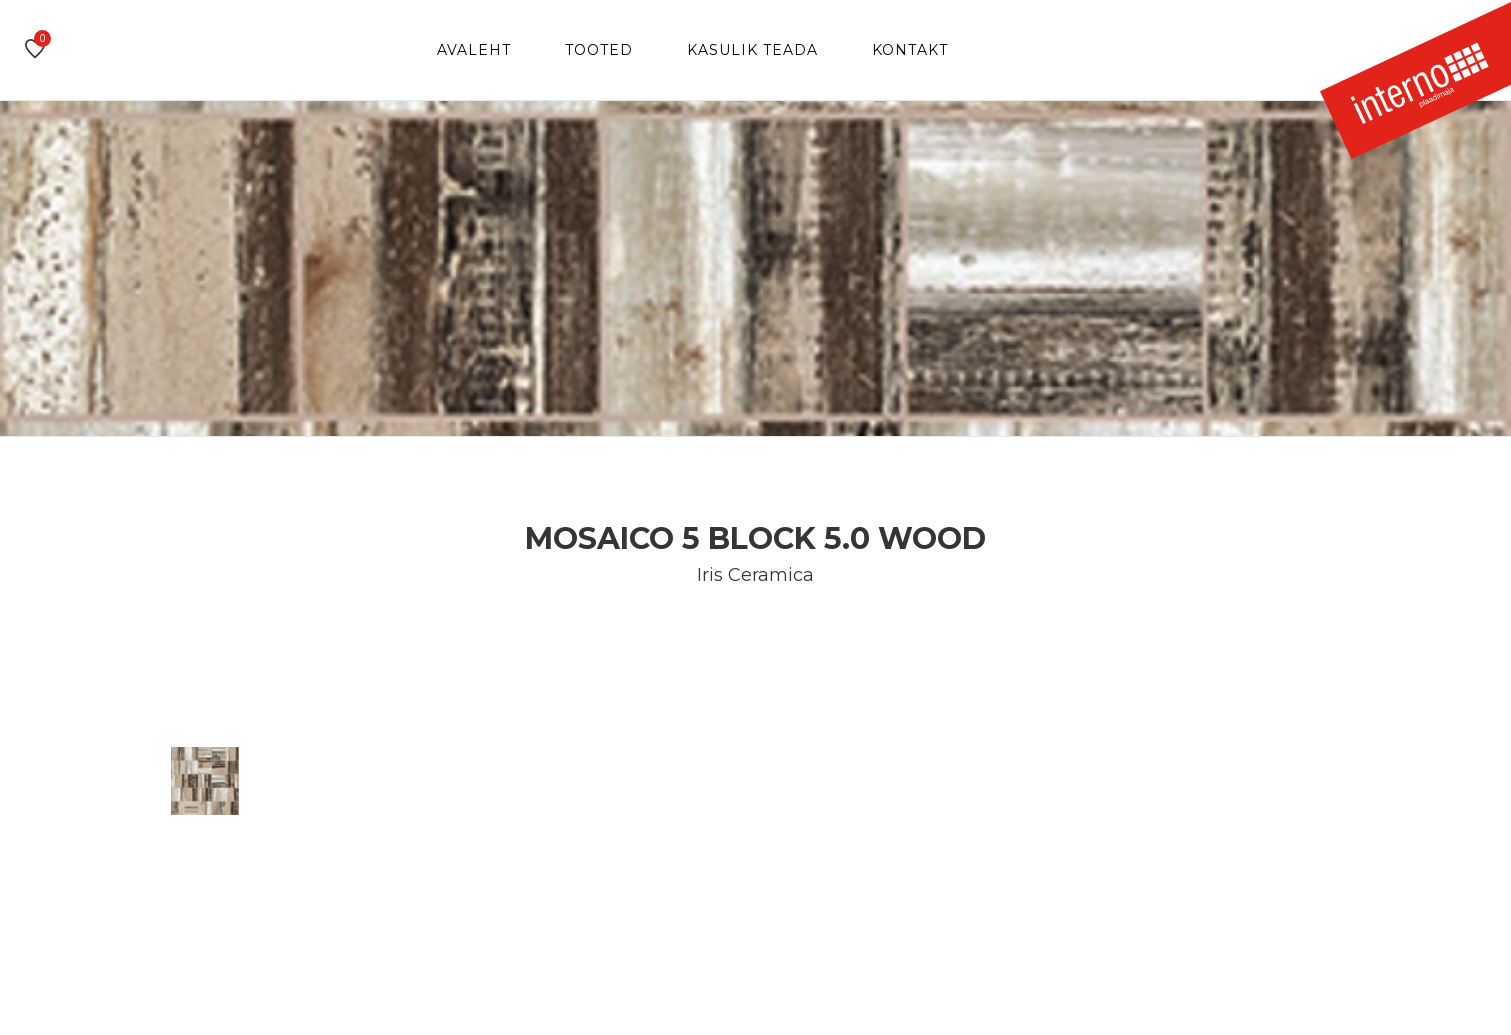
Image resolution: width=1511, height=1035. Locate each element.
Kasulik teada (752, 50)
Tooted (599, 50)
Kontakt (910, 50)
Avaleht (474, 50)
